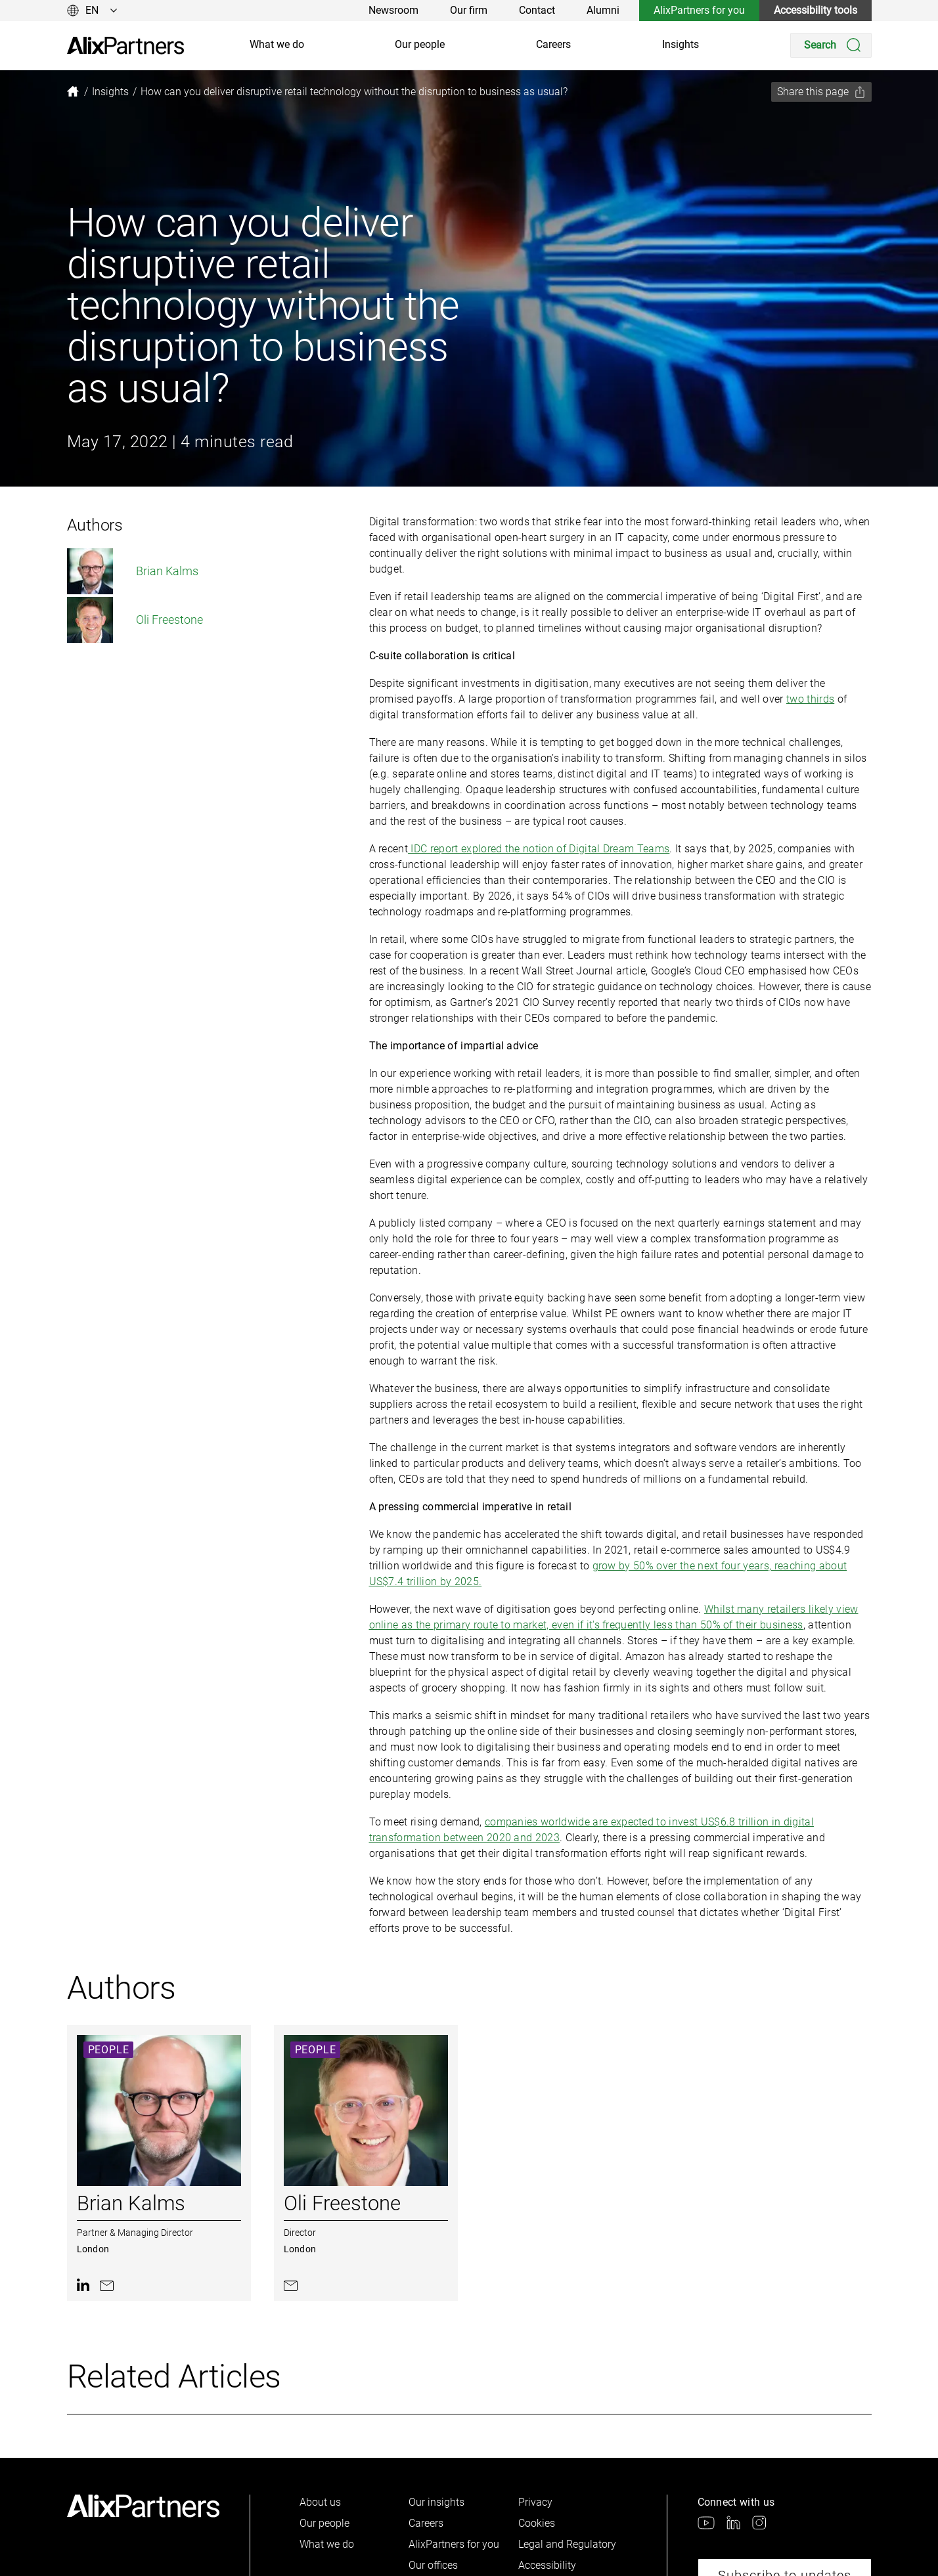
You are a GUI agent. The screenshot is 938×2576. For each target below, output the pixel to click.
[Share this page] (821, 92)
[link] (125, 46)
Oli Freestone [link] (135, 620)
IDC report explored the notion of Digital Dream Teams (538, 848)
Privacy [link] (535, 2502)
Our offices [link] (433, 2565)
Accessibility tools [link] (815, 10)
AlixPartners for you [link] (699, 10)
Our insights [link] (436, 2502)
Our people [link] (420, 44)
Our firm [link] (468, 10)
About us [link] (320, 2502)
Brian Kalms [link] (132, 571)
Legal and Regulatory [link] (567, 2544)
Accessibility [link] (547, 2565)
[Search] (831, 45)
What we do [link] (277, 44)
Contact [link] (537, 10)
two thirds (810, 699)
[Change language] (92, 10)
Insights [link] (680, 44)
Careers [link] (553, 44)
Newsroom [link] (393, 10)
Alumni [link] (603, 10)
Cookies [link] (536, 2523)
